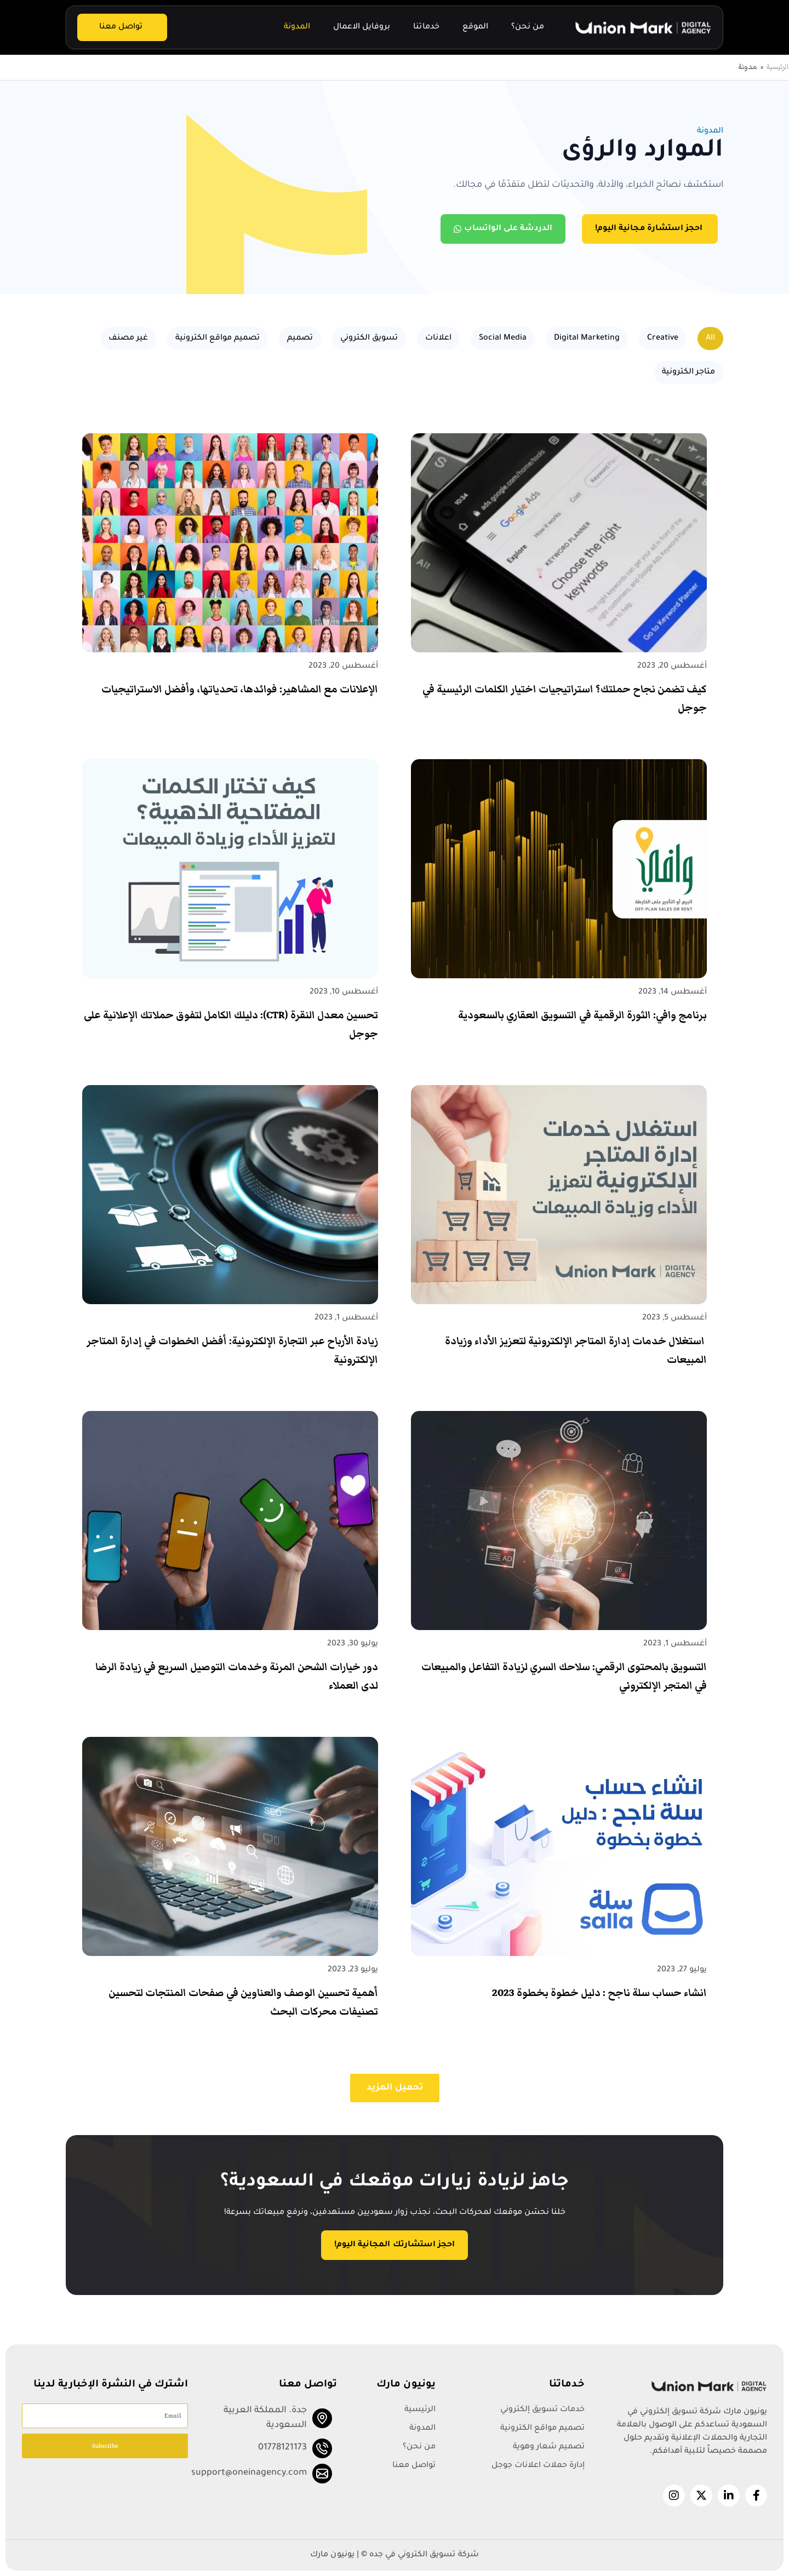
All (710, 338)
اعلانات (438, 338)
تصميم (300, 338)
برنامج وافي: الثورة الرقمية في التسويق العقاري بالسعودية (582, 1015)
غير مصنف (128, 338)
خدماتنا (426, 27)
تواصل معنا (120, 27)
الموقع (475, 27)
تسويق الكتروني (369, 338)
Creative (662, 338)
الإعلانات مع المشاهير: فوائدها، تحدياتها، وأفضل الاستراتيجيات (239, 689)
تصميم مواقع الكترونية (217, 338)
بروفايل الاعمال (361, 27)
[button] (394, 2088)
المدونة (297, 27)
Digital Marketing (587, 338)
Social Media (503, 338)
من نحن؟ (527, 27)
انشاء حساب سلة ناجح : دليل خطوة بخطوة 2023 (599, 1993)
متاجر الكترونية (688, 372)
